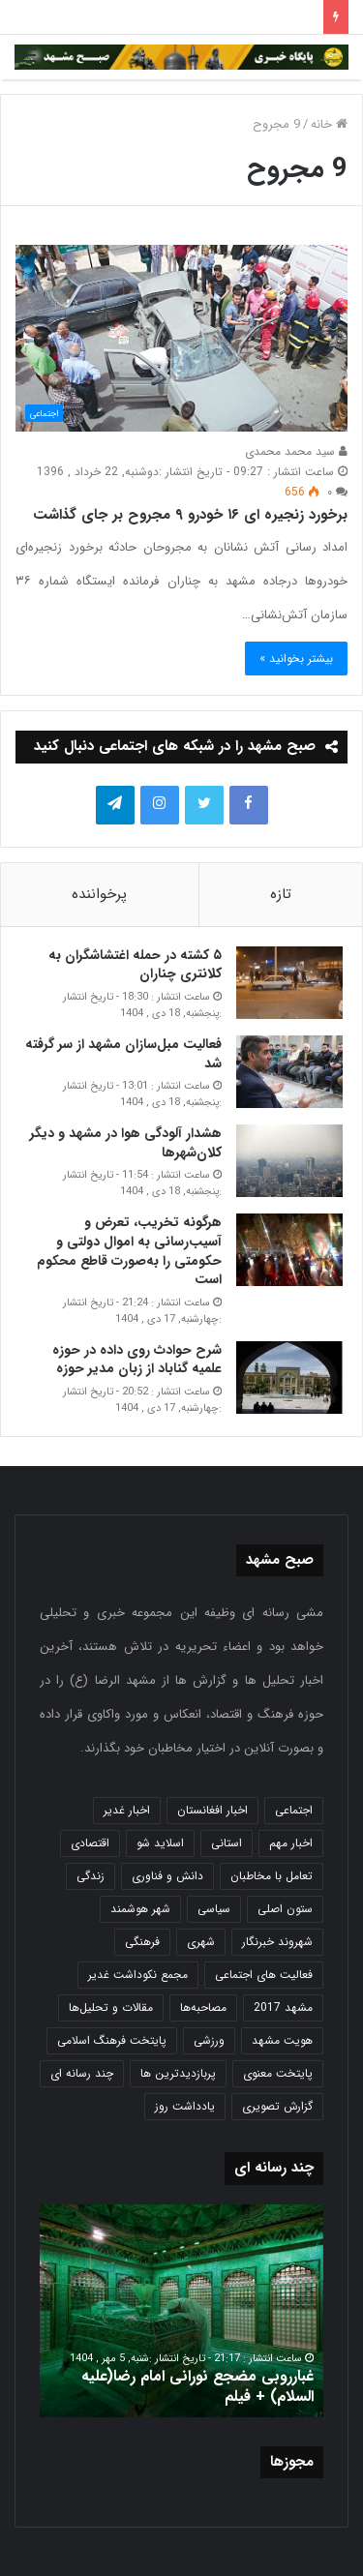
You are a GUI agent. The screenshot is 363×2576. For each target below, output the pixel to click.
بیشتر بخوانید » (296, 658)
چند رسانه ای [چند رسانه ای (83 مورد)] (81, 2073)
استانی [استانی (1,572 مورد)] (226, 1843)
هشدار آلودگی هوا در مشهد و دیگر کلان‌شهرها (126, 1143)
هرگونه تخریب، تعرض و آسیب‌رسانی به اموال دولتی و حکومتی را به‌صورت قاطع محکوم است (129, 1251)
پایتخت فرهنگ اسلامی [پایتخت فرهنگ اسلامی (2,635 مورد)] (111, 2040)
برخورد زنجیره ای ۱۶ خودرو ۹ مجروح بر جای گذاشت (190, 514)
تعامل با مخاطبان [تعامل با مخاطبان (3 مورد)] (271, 1876)
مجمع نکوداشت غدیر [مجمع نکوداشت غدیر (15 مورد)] (138, 1974)
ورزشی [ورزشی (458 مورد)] (209, 2040)
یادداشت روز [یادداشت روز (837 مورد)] (185, 2106)
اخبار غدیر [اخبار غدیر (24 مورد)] (127, 1810)
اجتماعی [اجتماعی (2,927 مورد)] (294, 1810)
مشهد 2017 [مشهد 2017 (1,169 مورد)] (283, 2007)
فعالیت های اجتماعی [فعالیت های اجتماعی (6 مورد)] (264, 1974)
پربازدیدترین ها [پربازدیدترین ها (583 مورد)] (178, 2073)
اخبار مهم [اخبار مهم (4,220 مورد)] (291, 1843)
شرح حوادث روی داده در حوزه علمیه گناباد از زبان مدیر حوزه (137, 1359)
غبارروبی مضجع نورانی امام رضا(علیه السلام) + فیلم (197, 2386)
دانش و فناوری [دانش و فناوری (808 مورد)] (167, 1876)
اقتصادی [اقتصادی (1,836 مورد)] (90, 1843)
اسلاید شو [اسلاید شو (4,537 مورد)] (160, 1843)
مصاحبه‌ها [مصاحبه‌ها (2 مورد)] (203, 2007)
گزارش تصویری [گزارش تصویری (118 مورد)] (277, 2106)
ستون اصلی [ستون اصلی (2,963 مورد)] (285, 1909)
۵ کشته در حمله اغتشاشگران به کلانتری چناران (135, 964)
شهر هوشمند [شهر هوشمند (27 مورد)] (140, 1909)
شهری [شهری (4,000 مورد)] (201, 1941)
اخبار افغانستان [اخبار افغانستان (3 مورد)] (212, 1810)
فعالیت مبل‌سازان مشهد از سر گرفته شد (123, 1053)
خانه (329, 124)
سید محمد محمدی (296, 451)
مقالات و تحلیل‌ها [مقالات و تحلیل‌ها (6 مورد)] (111, 2007)
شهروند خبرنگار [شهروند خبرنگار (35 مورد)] (277, 1941)
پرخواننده (99, 894)
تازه (280, 894)
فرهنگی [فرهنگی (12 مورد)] (142, 1941)
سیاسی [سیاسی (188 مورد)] (213, 1909)
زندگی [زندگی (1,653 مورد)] (90, 1876)
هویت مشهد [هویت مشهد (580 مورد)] (282, 2040)
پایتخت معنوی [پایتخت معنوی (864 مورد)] (278, 2073)
